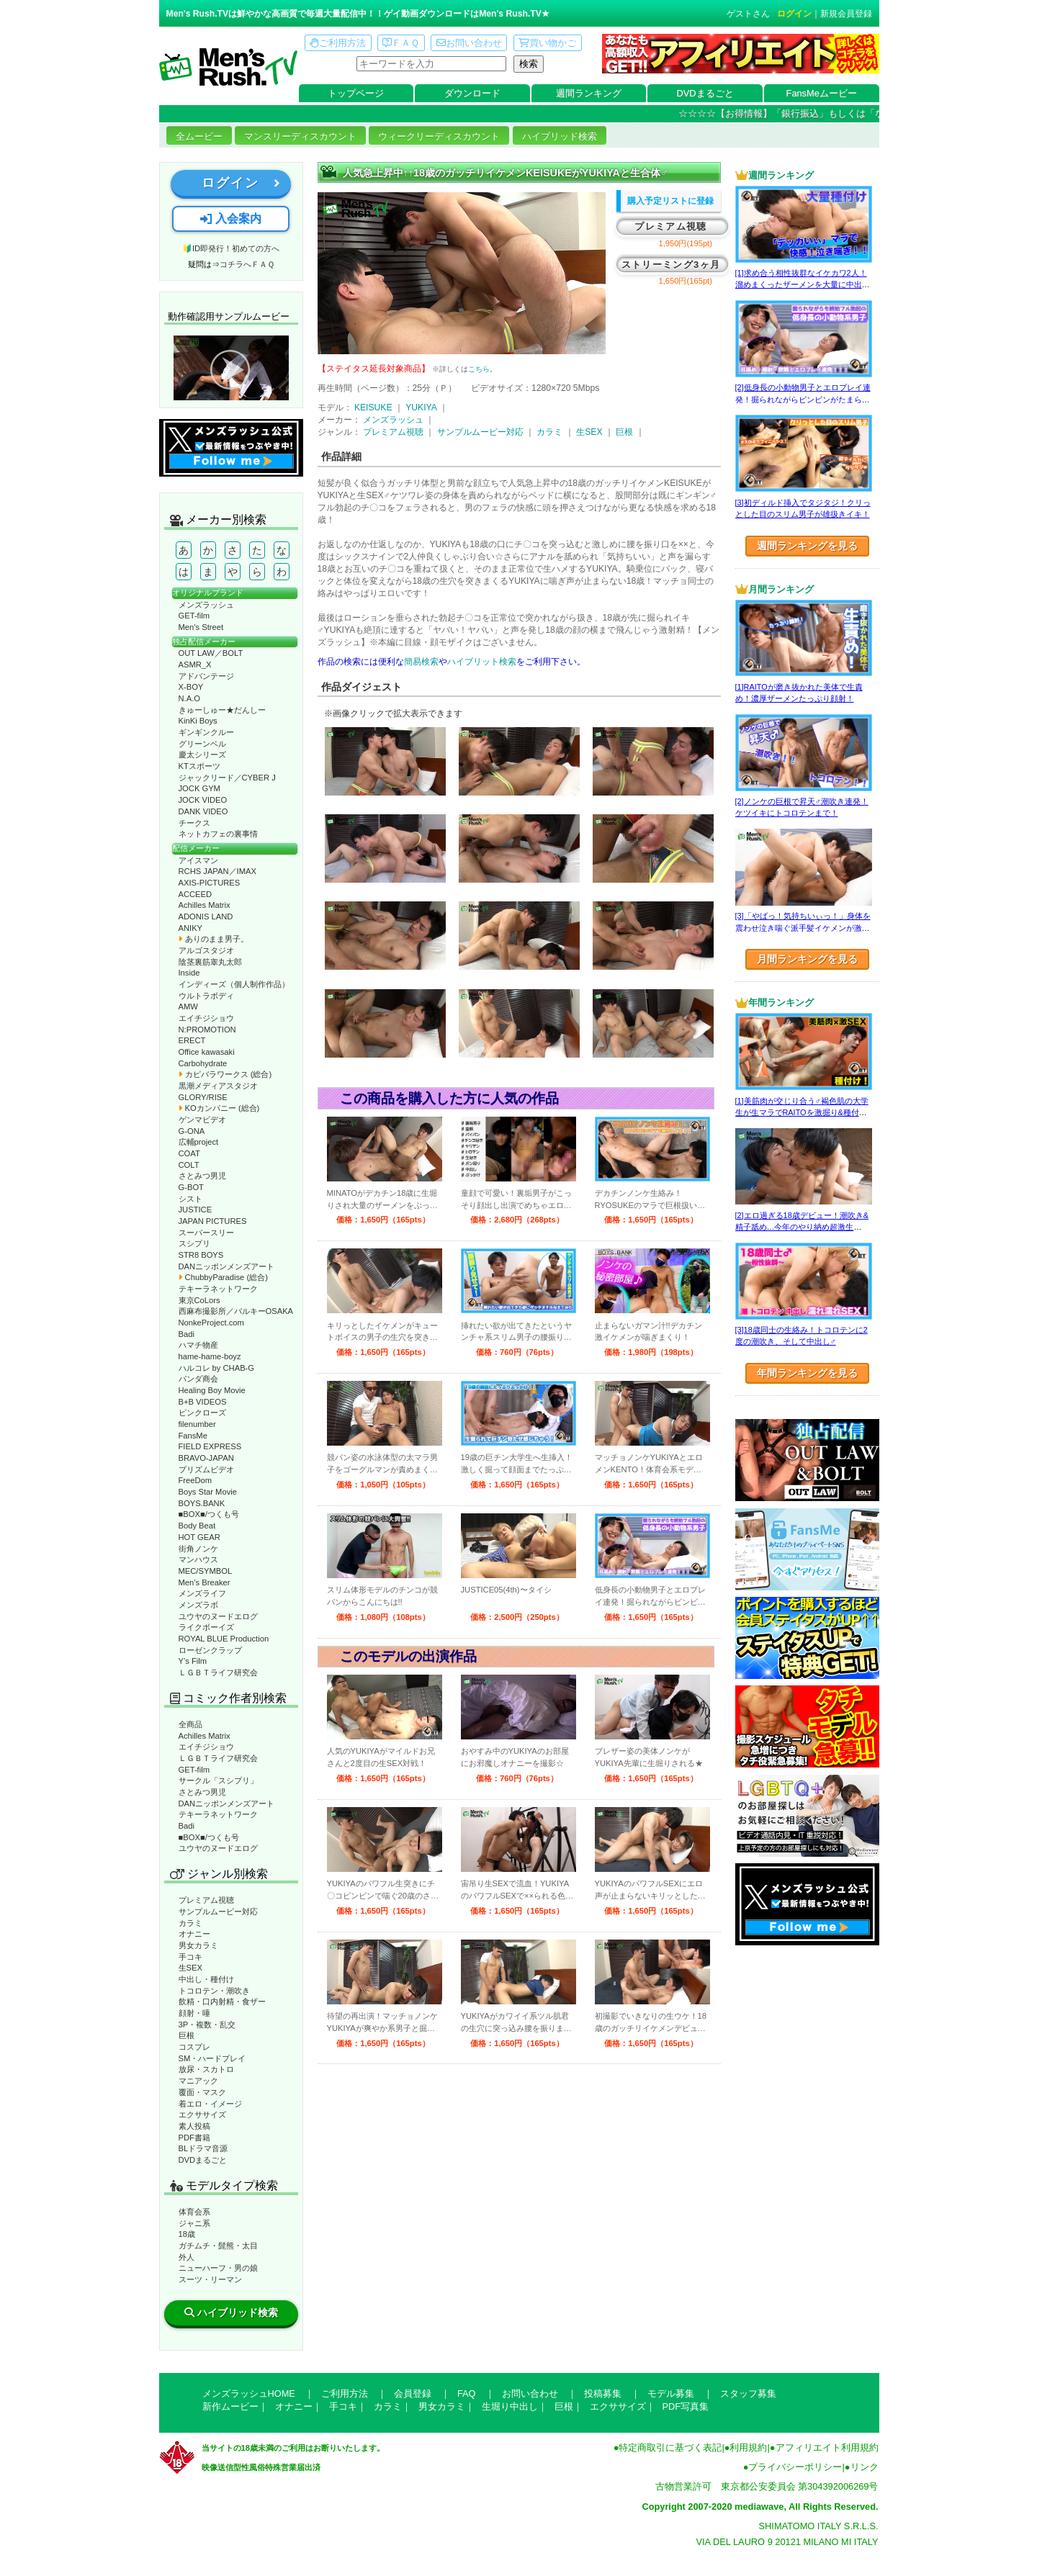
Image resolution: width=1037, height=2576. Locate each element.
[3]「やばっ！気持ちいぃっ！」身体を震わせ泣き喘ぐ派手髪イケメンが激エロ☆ (803, 927)
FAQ (466, 2393)
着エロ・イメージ (210, 2103)
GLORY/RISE (203, 1097)
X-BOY (191, 687)
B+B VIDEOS (203, 1401)
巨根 (186, 2035)
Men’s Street (201, 627)
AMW (188, 1006)
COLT (189, 1165)
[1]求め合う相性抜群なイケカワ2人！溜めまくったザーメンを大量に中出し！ (801, 285)
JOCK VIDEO (203, 800)
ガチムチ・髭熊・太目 (218, 2245)
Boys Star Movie (208, 1491)
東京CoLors (199, 1300)
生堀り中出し (510, 2406)
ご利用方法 (338, 42)
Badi (186, 1334)
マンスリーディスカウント (300, 136)
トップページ (356, 93)
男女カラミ (198, 1945)
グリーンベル (202, 743)
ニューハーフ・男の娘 (218, 2268)
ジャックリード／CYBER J (227, 777)
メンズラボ (198, 1604)
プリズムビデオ (206, 1469)
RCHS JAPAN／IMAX (217, 871)
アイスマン (198, 860)
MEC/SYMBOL (206, 1571)
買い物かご (547, 42)
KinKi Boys (198, 720)
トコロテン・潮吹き (214, 1990)
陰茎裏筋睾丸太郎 (210, 962)
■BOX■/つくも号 (209, 1514)
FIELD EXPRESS (210, 1446)
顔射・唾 (194, 2013)
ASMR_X (195, 664)
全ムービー (199, 136)
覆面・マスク (202, 2092)
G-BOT (191, 1187)
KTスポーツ (199, 766)
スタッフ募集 (748, 2393)
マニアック (198, 2080)
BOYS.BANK (202, 1503)
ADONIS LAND (206, 916)
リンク (864, 2467)
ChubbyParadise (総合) (223, 1277)
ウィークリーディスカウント (439, 136)
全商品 (190, 1724)
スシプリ (194, 1243)
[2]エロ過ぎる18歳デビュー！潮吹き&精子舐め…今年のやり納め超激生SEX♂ (801, 1227)
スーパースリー (206, 1232)
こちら (479, 369)
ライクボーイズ (206, 1627)
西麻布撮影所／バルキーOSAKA (236, 1311)
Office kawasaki (207, 1052)
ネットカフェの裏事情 (218, 833)
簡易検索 (421, 662)
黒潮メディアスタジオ (218, 1085)
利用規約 (748, 2447)
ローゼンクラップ (210, 1650)
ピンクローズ (202, 1412)
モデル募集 (670, 2393)
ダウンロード (472, 93)
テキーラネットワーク (218, 1288)
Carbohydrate (203, 1063)
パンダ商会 (198, 1378)
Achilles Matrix (204, 905)
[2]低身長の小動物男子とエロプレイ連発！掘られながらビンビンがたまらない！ (803, 399)
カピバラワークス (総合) (225, 1074)
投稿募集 (602, 2393)
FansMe (193, 1435)
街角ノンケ (198, 1548)
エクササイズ (202, 2114)
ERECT (192, 1040)
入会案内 (230, 218)
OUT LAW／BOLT (211, 653)
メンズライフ (202, 1593)
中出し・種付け (206, 1979)
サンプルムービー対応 (218, 1911)
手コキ (190, 1957)
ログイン (794, 14)
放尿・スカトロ (206, 2069)
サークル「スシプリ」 (218, 1780)
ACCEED (195, 894)
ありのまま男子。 (213, 939)
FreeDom (195, 1480)
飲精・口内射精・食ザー (222, 2001)
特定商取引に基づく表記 (670, 2447)
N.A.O (189, 698)
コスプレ (194, 2047)
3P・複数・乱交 (207, 2024)
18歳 (187, 2234)
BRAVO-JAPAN (206, 1458)
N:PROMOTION (207, 1029)
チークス (194, 823)
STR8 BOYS (201, 1255)
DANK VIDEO (203, 811)
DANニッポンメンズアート (227, 1266)
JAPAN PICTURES (213, 1221)
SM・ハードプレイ (212, 2058)
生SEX (190, 1967)
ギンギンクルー (206, 732)
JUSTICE (195, 1209)
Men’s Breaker (204, 1582)
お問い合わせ (469, 42)
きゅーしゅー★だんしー (222, 710)
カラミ (190, 1923)
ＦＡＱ (400, 42)
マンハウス (198, 1559)
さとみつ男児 (202, 1175)
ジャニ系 (194, 2223)
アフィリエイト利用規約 (827, 2447)
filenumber (197, 1424)
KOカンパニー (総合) (219, 1108)
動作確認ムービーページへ (231, 367)
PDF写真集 (686, 2406)
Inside (189, 972)
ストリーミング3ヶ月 (670, 264)
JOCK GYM (199, 788)
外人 (186, 2257)
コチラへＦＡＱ (247, 264)
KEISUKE (373, 407)
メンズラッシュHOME (248, 2393)
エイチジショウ (206, 1018)
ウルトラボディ (206, 995)
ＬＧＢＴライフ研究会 (218, 1672)
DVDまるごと (705, 93)
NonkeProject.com (211, 1322)
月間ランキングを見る (807, 959)
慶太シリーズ (202, 754)
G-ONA (192, 1131)
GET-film (194, 615)
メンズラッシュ (206, 604)
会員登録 (412, 2393)
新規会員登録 (846, 14)
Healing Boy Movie (212, 1390)
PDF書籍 (194, 2137)
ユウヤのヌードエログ (218, 1616)
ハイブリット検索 (481, 662)
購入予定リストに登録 (670, 201)
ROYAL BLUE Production (224, 1638)
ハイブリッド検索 (559, 136)
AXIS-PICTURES (210, 882)
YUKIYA (420, 407)
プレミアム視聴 (206, 1900)
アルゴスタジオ (206, 950)
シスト (190, 1198)
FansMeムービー (821, 93)
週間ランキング (588, 93)
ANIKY (191, 928)
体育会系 (194, 2211)
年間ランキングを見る (807, 1373)
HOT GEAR (199, 1537)
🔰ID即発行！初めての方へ (230, 248)
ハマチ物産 (198, 1345)
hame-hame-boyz (210, 1356)
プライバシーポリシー (795, 2467)
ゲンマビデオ (202, 1119)
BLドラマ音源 (203, 2148)
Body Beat (197, 1525)
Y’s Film (193, 1661)
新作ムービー (230, 2406)
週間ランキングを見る (807, 545)
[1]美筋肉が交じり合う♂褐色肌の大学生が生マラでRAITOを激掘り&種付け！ (801, 1112)
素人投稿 (194, 2126)
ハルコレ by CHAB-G (217, 1368)
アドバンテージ (206, 676)
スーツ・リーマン (210, 2279)
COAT (189, 1153)
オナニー (194, 1933)
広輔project (199, 1142)
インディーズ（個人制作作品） (234, 984)
